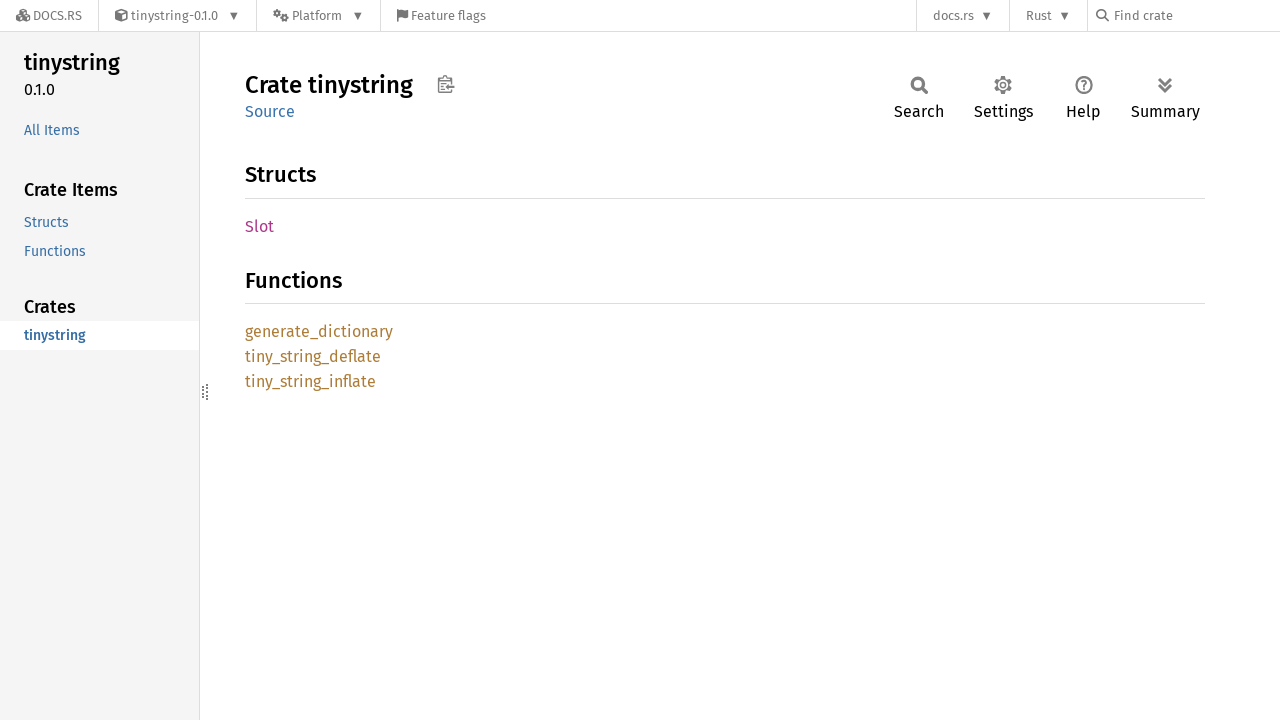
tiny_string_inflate (310, 381)
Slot (259, 226)
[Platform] (318, 15)
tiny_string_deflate (313, 356)
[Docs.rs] (49, 15)
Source (270, 111)
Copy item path (445, 84)
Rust (1039, 15)
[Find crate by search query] (1196, 15)
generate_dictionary (319, 331)
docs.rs (953, 15)
